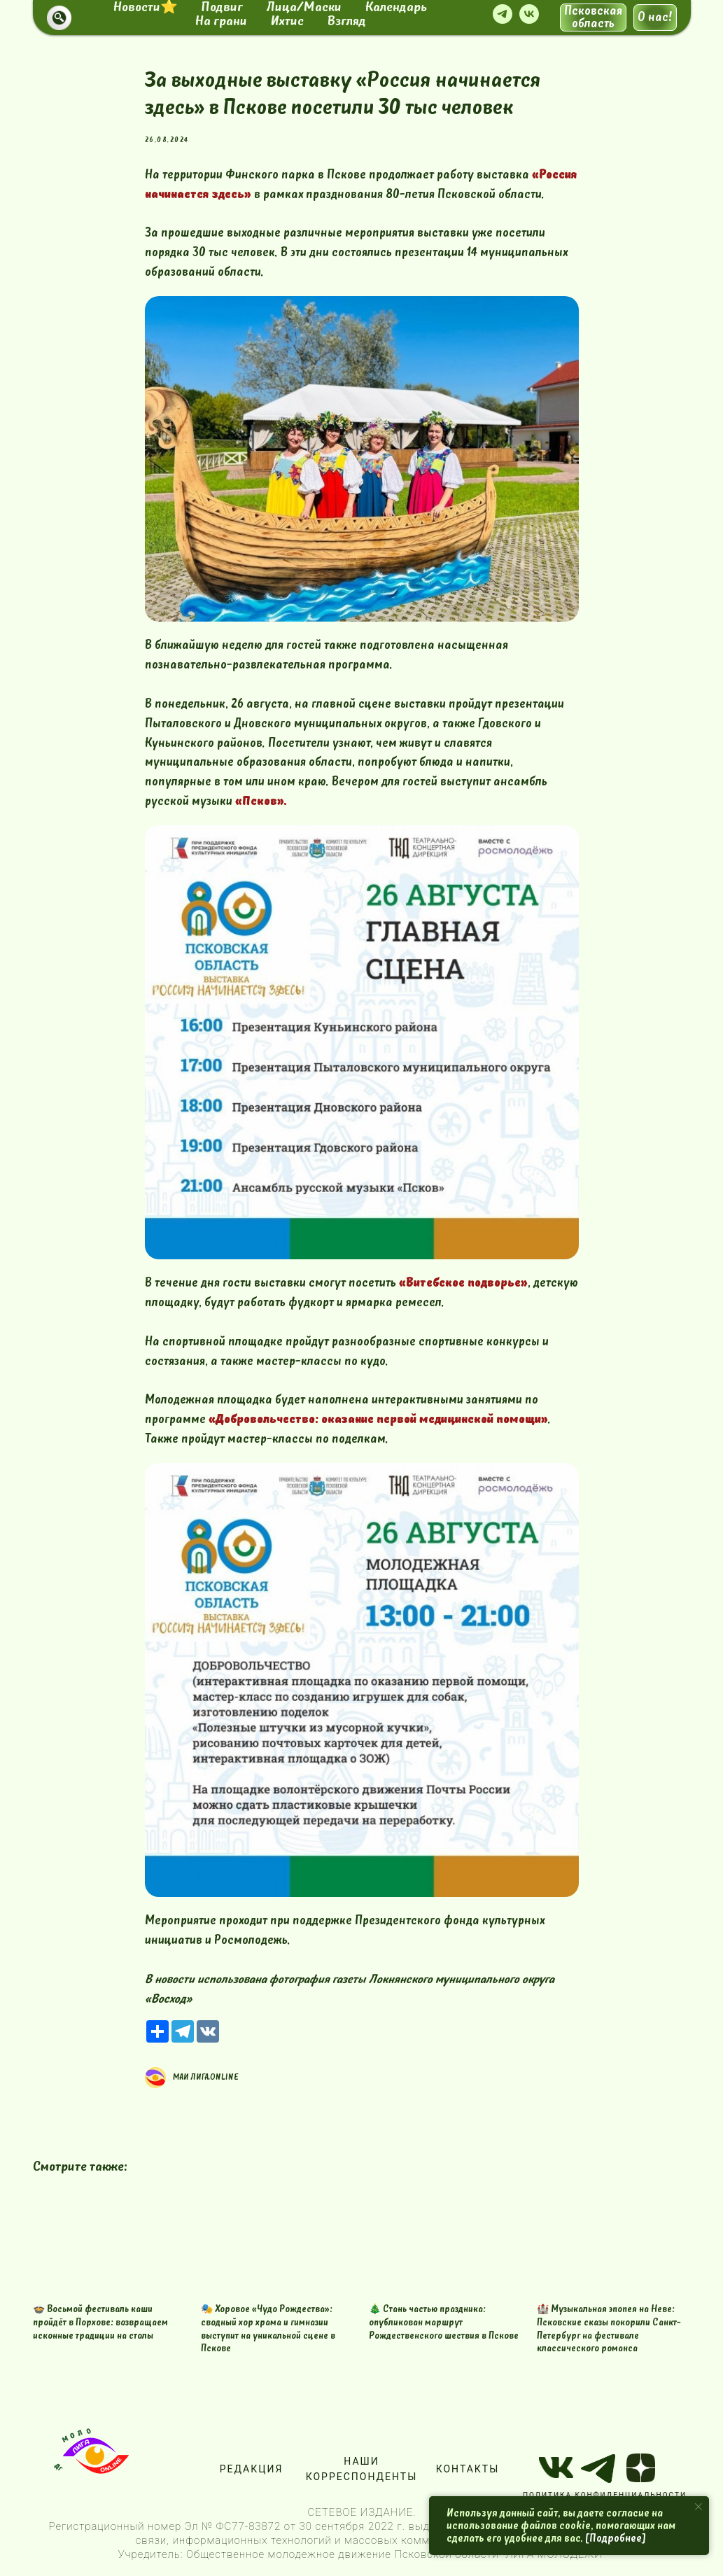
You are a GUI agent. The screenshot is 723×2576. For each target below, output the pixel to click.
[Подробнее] (615, 2538)
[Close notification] (699, 2507)
